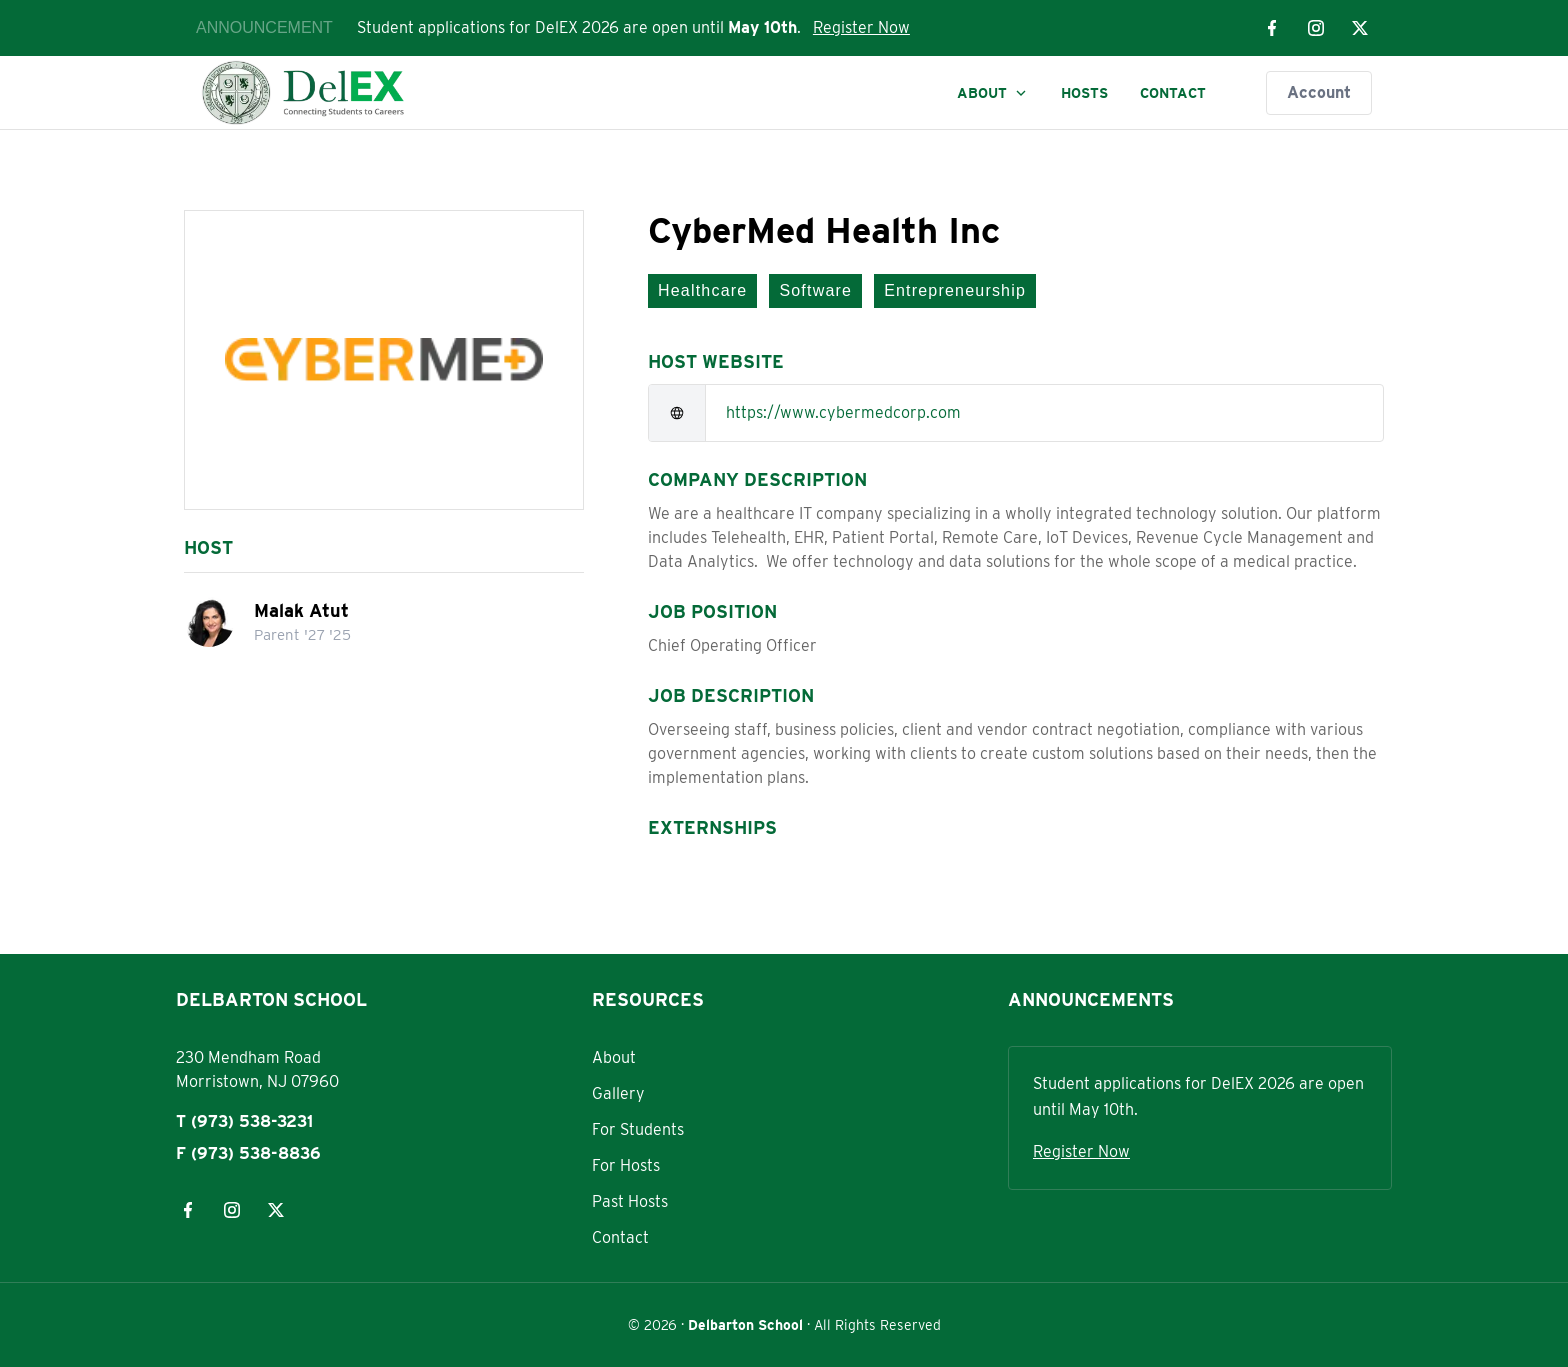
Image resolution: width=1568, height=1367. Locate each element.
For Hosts (626, 1165)
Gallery (618, 1093)
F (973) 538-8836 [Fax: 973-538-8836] (248, 1153)
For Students (638, 1129)
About (993, 93)
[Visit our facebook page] (1272, 28)
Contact (1173, 93)
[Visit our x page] (1360, 28)
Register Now (861, 27)
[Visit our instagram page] (1316, 28)
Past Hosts (630, 1201)
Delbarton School (745, 1325)
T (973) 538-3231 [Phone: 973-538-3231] (244, 1121)
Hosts (1084, 93)
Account (1319, 92)
